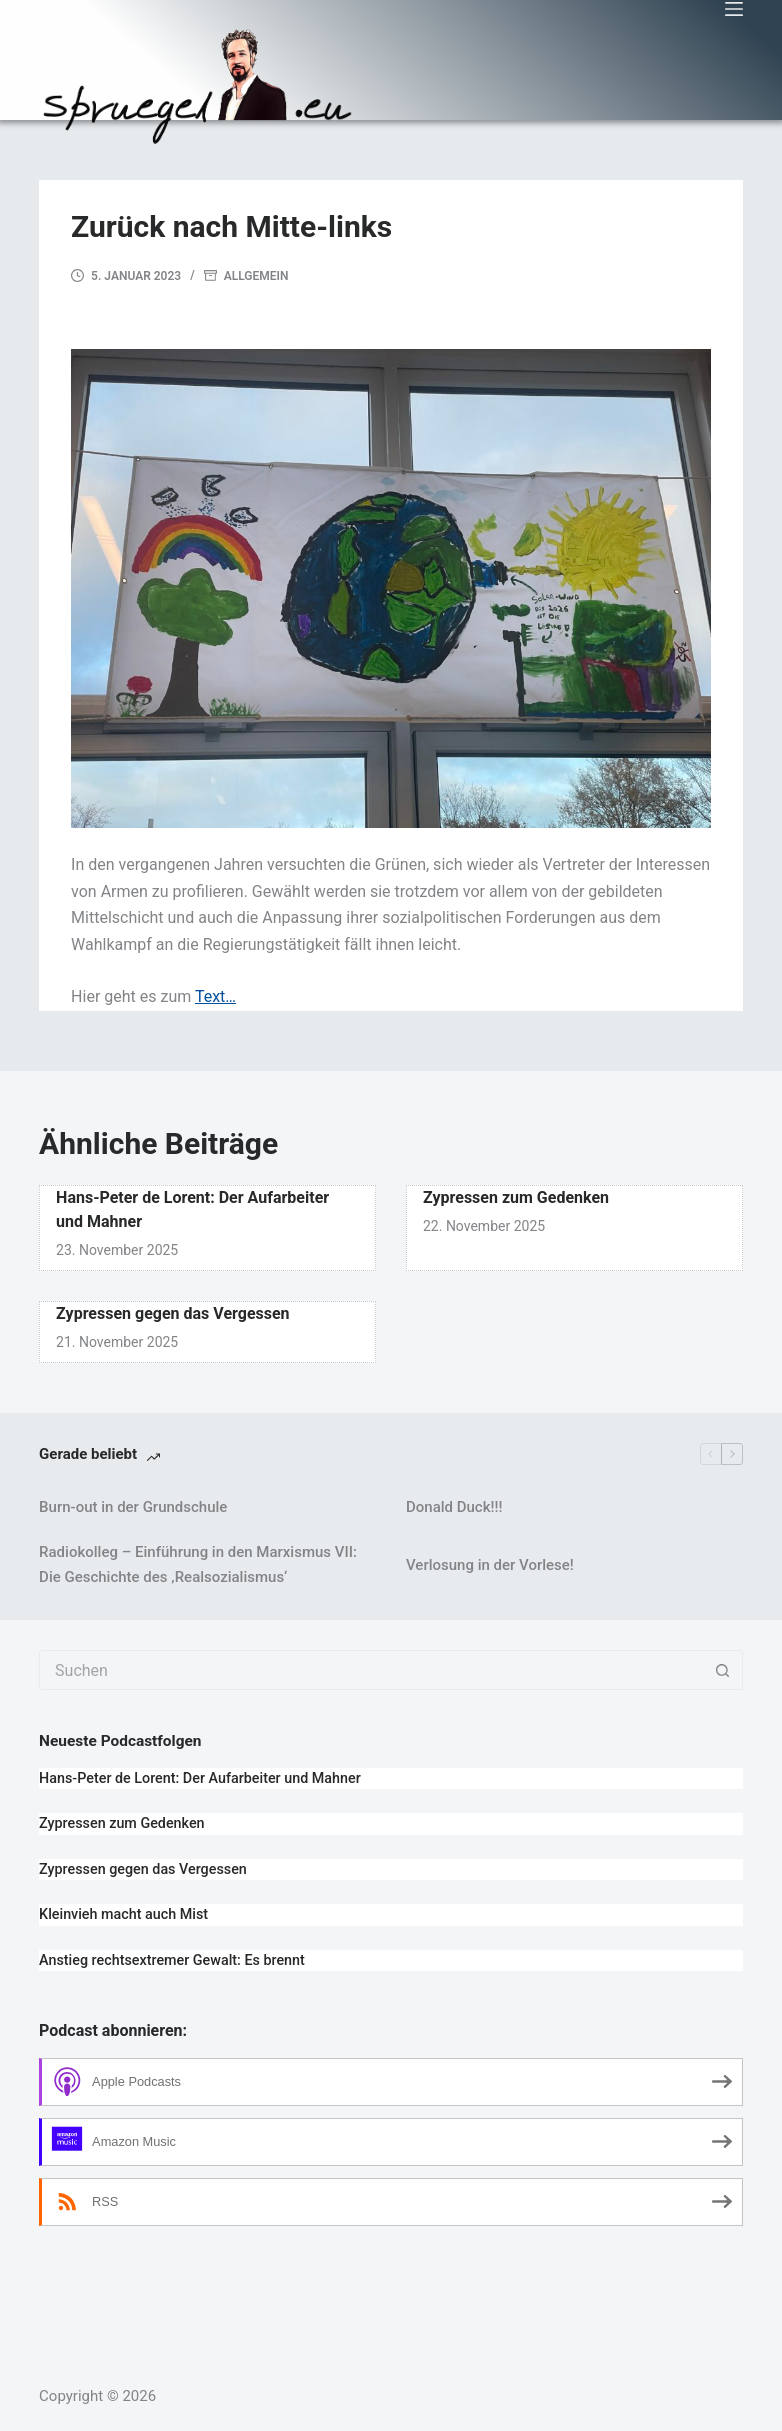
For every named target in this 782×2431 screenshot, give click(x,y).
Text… (215, 996)
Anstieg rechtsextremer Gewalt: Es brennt (172, 1960)
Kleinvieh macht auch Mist (123, 1914)
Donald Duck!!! (454, 1507)
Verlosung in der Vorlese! (490, 1565)
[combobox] (372, 1670)
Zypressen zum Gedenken (516, 1197)
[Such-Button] (723, 1670)
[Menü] (734, 9)
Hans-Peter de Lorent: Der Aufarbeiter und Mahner (200, 1778)
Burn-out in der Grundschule (133, 1507)
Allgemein (256, 276)
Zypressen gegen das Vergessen (173, 1313)
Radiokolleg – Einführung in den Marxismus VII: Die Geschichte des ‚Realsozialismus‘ (198, 1564)
